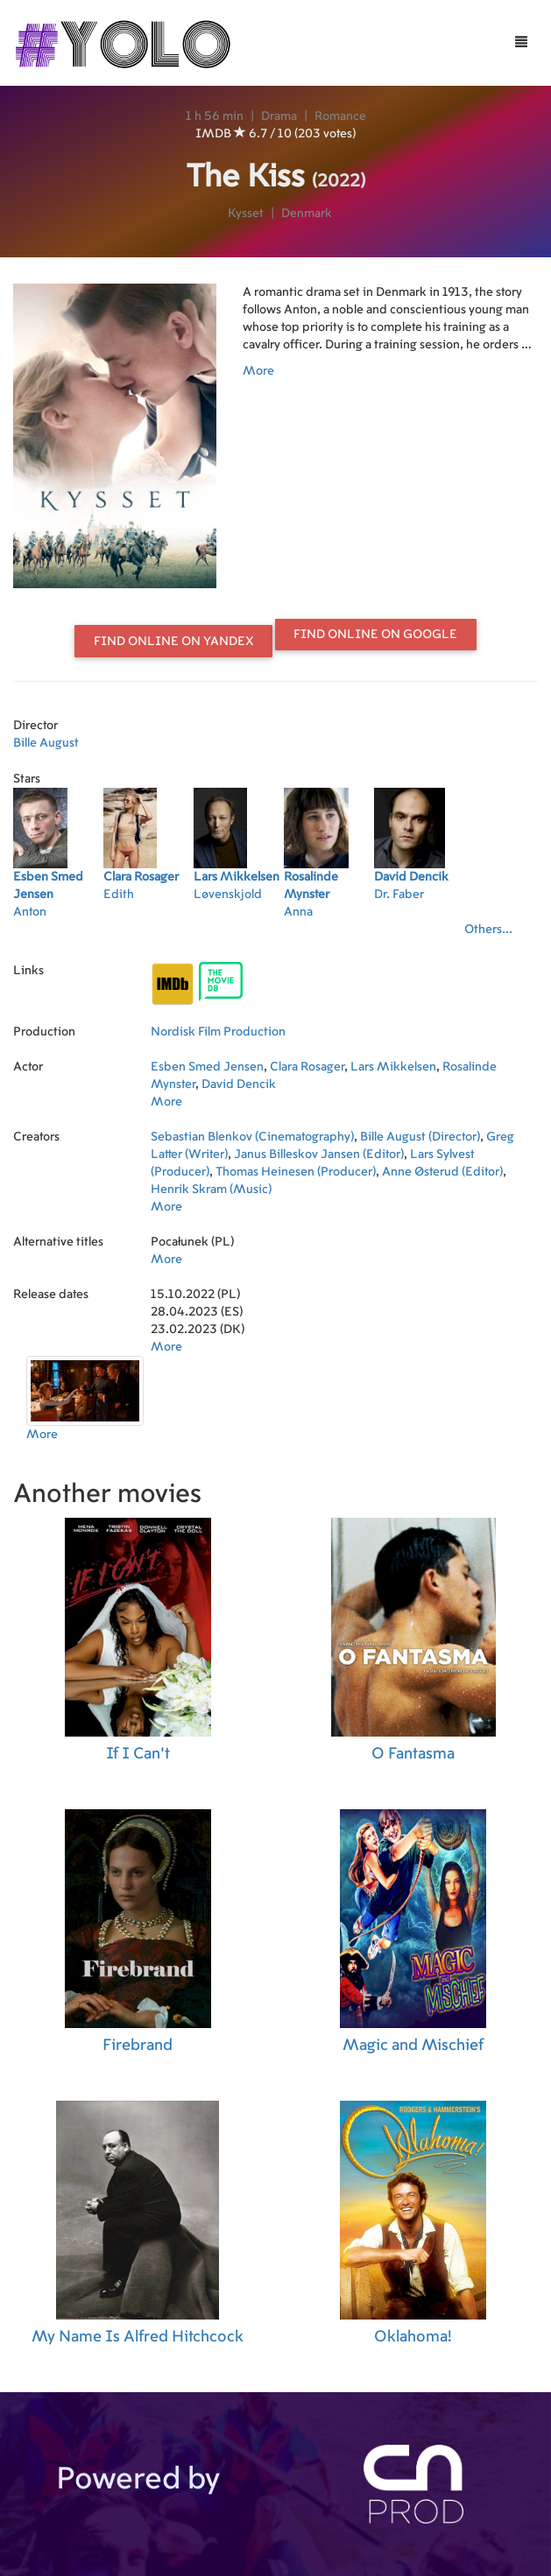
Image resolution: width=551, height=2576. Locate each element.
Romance (340, 116)
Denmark (306, 213)
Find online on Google (375, 634)
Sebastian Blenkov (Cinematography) (252, 1137)
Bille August (46, 743)
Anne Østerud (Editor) (442, 1172)
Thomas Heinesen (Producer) (295, 1172)
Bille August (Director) (420, 1137)
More (258, 371)
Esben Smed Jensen (207, 1067)
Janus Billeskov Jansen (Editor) (319, 1154)
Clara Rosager (307, 1067)
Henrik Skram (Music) (211, 1189)
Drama (279, 116)
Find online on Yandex (174, 641)
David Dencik (238, 1084)
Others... (488, 929)
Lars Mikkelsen (393, 1067)
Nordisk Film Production (218, 1032)
